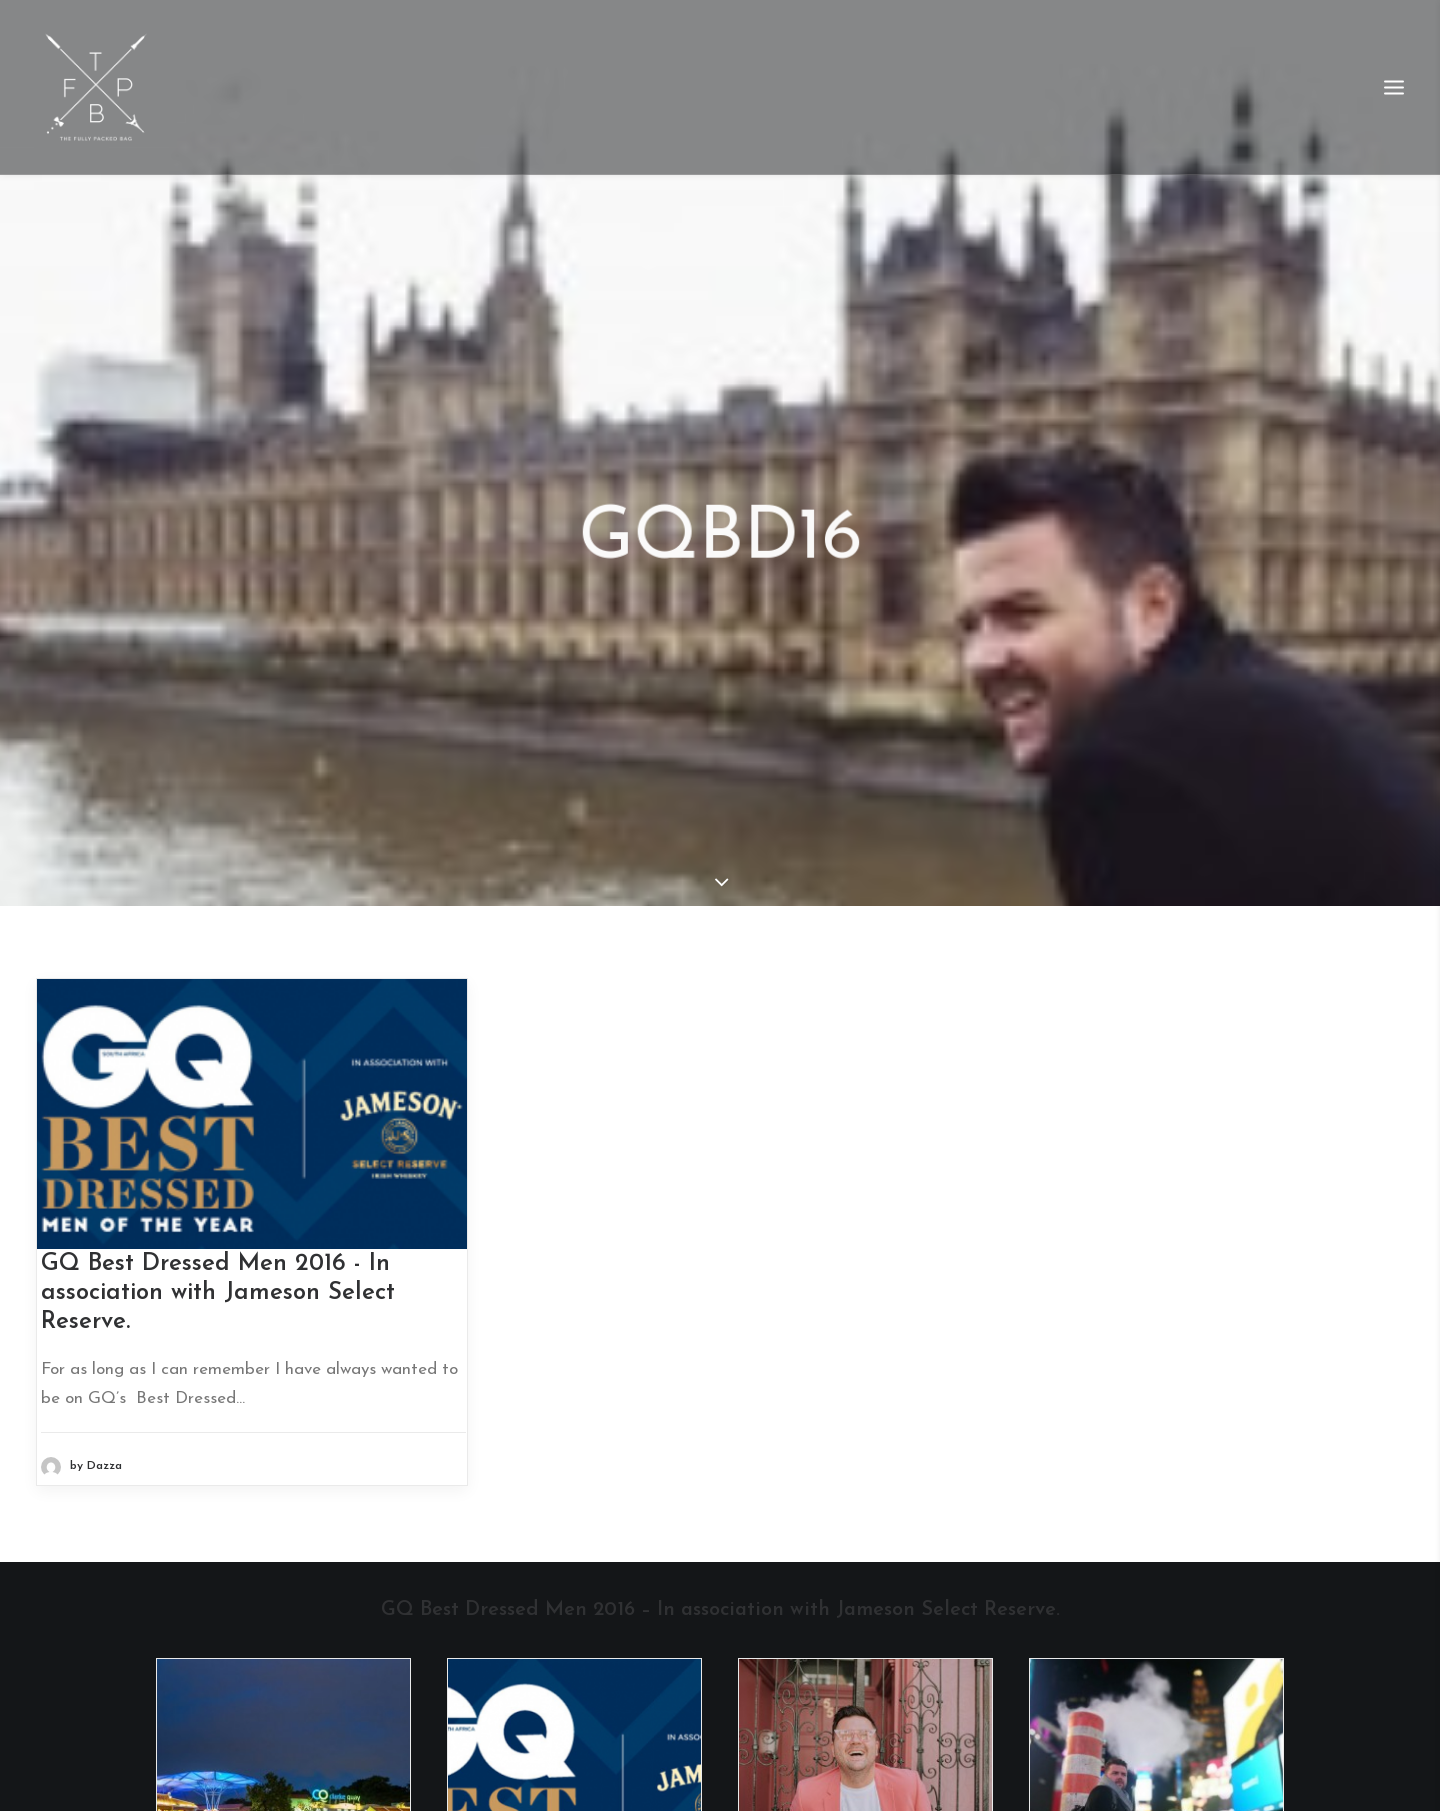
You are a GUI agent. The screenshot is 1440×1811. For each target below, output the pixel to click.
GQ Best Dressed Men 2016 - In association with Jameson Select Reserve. (218, 1263)
